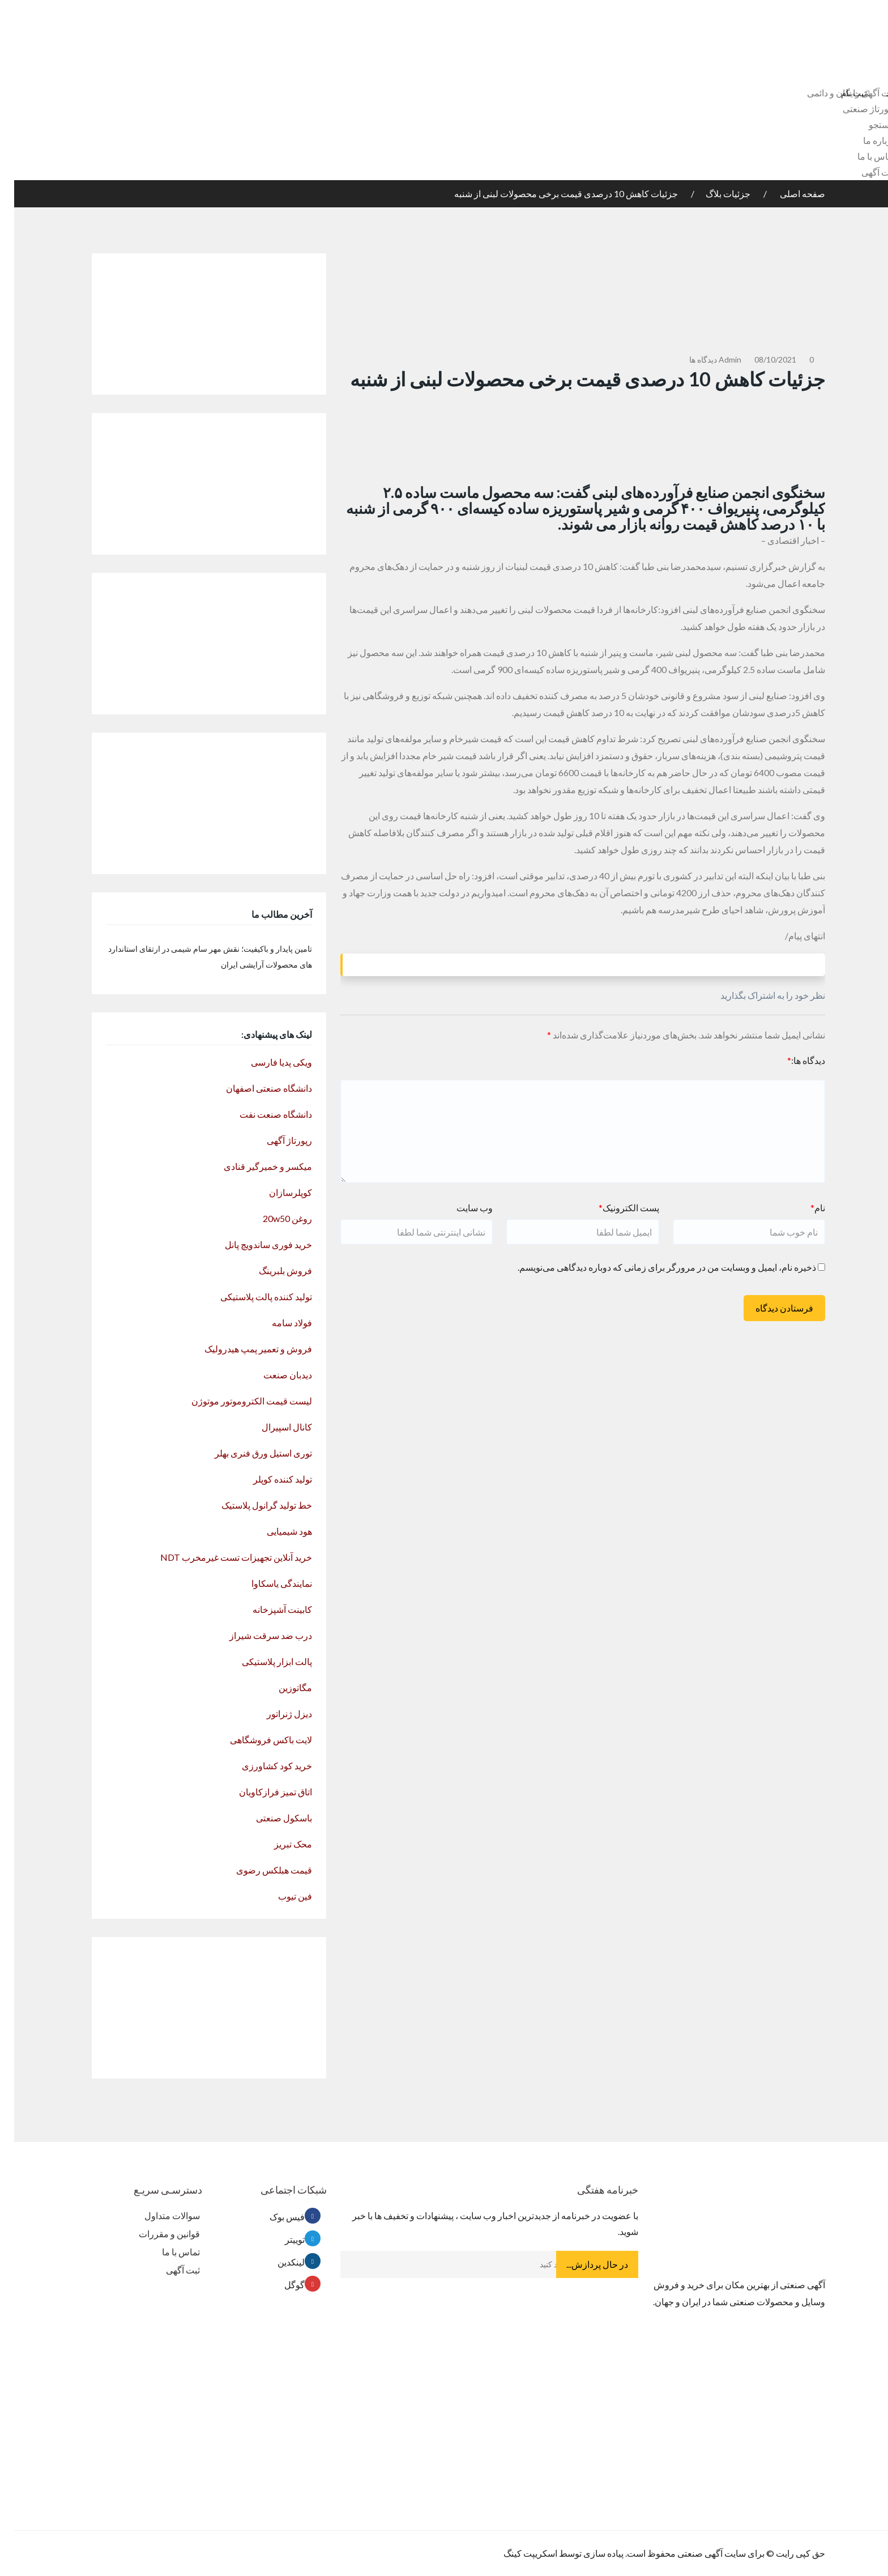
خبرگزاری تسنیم (741, 566)
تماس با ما (862, 156)
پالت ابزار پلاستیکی (263, 1661)
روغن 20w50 (273, 1218)
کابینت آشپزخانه (268, 1609)
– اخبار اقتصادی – (779, 540)
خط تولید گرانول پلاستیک (252, 1505)
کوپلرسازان (276, 1192)
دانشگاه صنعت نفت (261, 1114)
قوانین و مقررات (155, 2233)
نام (803, 1207)
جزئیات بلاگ (713, 193)
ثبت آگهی (864, 172)
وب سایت (460, 1207)
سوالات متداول (158, 2215)
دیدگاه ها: (792, 1060)
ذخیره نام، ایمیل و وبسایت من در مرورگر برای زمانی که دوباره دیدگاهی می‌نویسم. (652, 1267)
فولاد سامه (278, 1322)
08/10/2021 (761, 359)
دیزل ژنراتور (275, 1713)
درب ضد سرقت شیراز (256, 1635)
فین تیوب (281, 1896)
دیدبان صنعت (273, 1374)
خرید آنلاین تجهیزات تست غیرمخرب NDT (222, 1557)
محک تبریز (279, 1843)
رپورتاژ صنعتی (855, 108)
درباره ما (865, 140)
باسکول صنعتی (270, 1817)
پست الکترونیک (614, 1207)
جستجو (868, 124)
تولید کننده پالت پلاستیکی (252, 1296)
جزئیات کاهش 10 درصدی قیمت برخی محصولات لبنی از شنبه (552, 193)
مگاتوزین (281, 1687)
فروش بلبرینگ (271, 1270)
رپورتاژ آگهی (275, 1140)
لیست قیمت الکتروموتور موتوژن (237, 1400)
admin (716, 359)
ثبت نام (841, 93)
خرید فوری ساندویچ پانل (254, 1244)
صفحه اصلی (787, 193)
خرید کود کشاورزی (263, 1765)
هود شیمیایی (275, 1531)
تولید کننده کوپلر (268, 1479)
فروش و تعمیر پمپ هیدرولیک (244, 1348)
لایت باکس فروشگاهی (257, 1739)
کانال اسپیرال (272, 1426)
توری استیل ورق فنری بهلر (249, 1452)
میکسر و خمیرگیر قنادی (254, 1166)
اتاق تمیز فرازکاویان (261, 1791)
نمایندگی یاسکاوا (267, 1583)
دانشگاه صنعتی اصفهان (255, 1088)
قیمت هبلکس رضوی (260, 1869)
